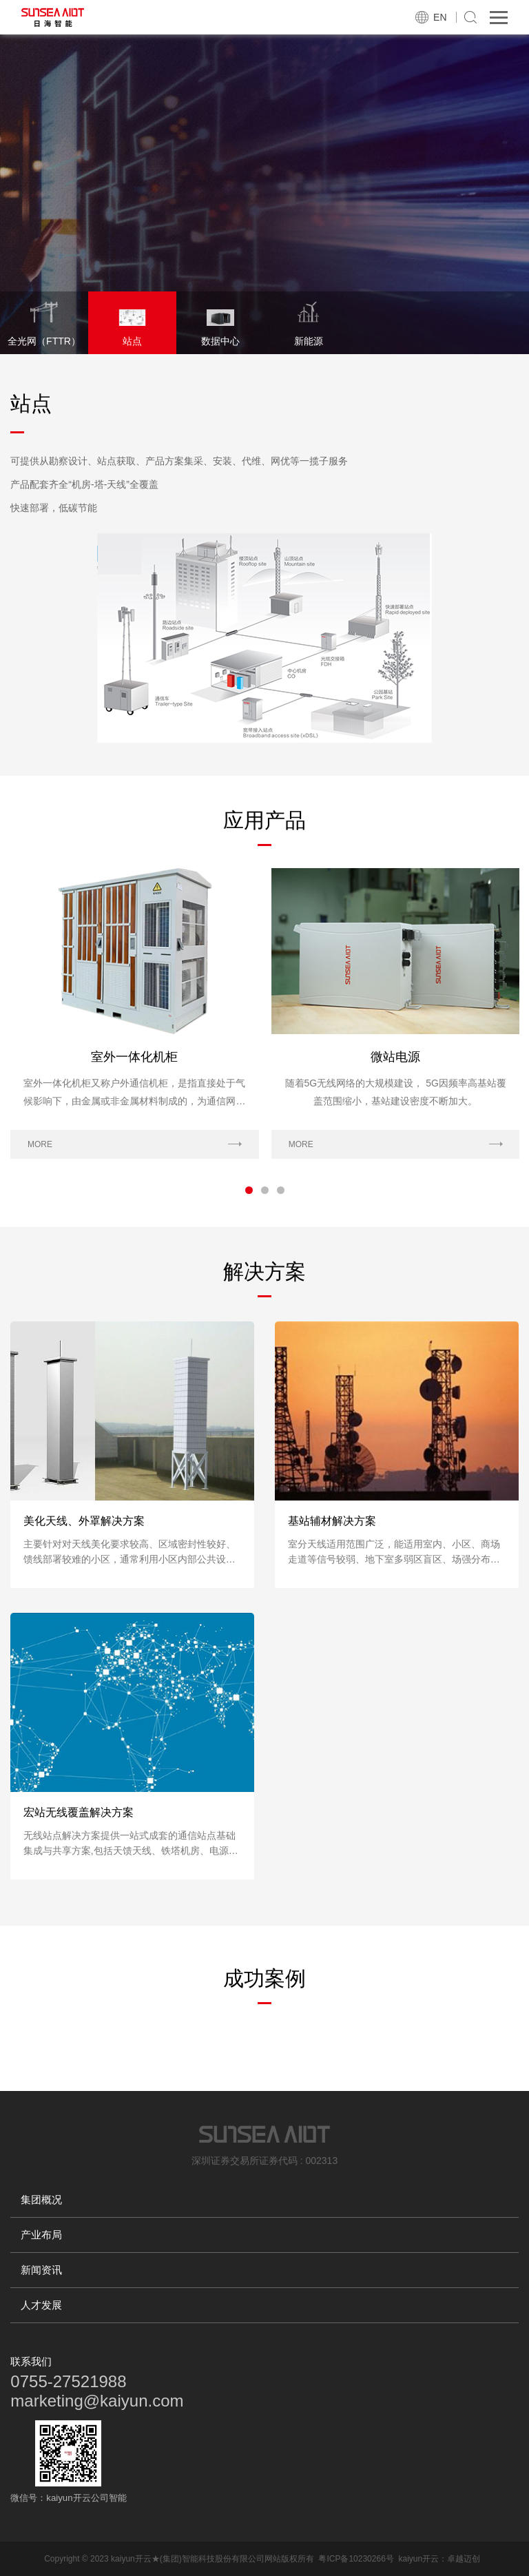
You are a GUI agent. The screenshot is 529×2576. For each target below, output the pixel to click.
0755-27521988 (68, 2381)
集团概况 (41, 2199)
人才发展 (41, 2305)
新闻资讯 (41, 2270)
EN (439, 17)
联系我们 (31, 2361)
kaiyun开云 (418, 2559)
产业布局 (41, 2234)
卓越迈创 (463, 2559)
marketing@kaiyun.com (96, 2400)
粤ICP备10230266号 (355, 2559)
